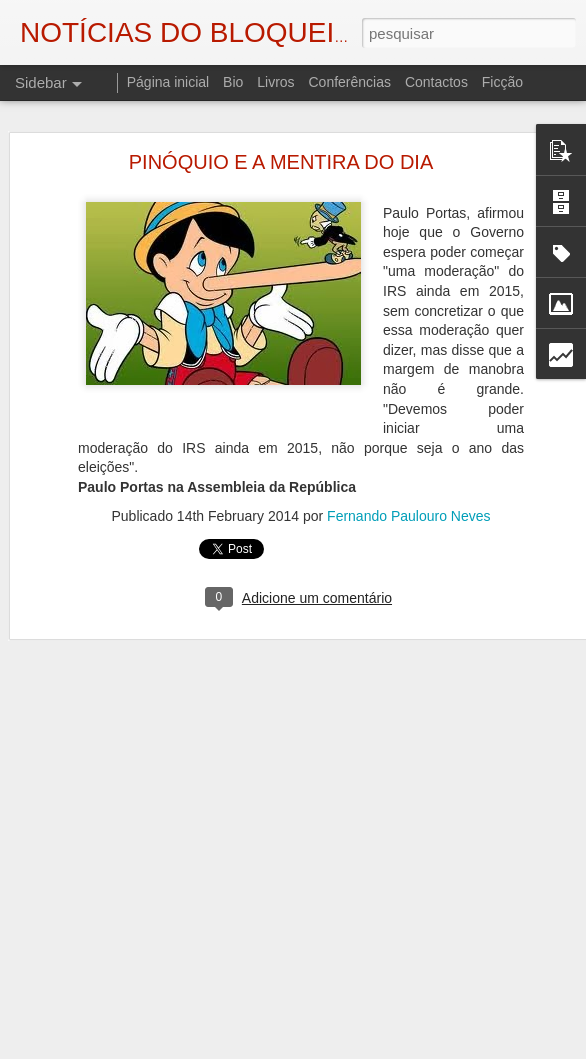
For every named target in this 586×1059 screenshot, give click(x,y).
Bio (233, 82)
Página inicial (168, 82)
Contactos (436, 82)
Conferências (349, 82)
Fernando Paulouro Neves (408, 500)
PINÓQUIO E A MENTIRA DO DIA (281, 146)
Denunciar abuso (519, 1048)
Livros (275, 82)
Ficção (502, 82)
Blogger (452, 1048)
